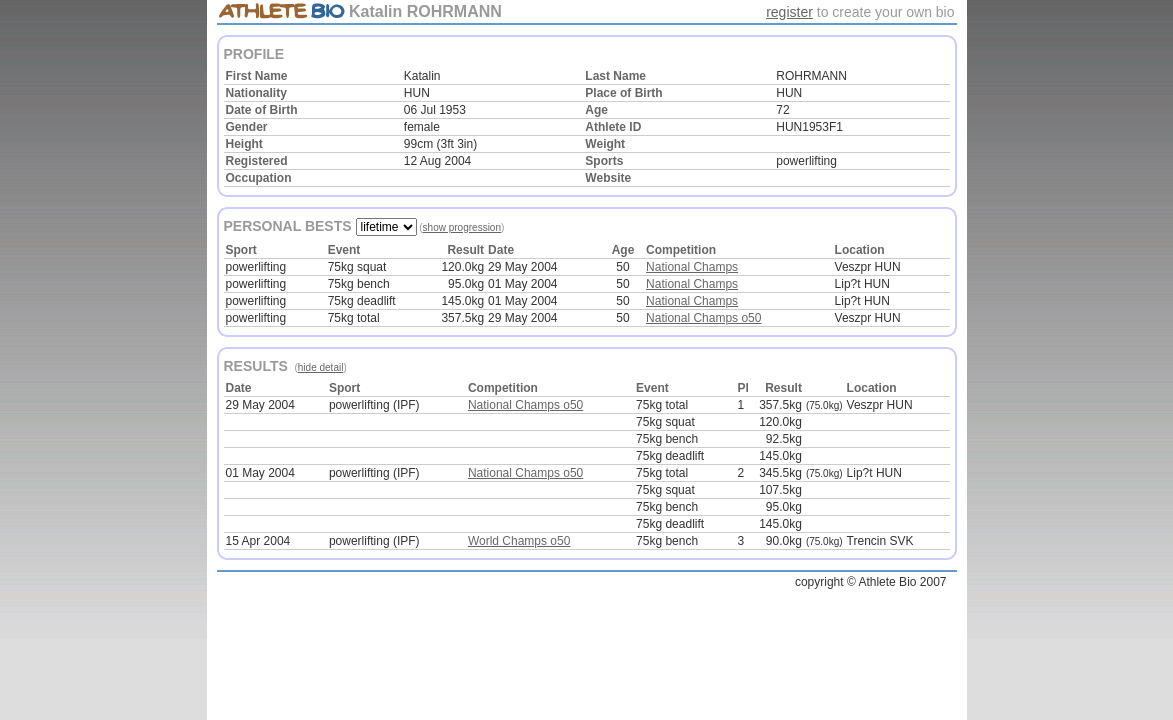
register (789, 12)
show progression (462, 227)
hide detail (321, 367)
